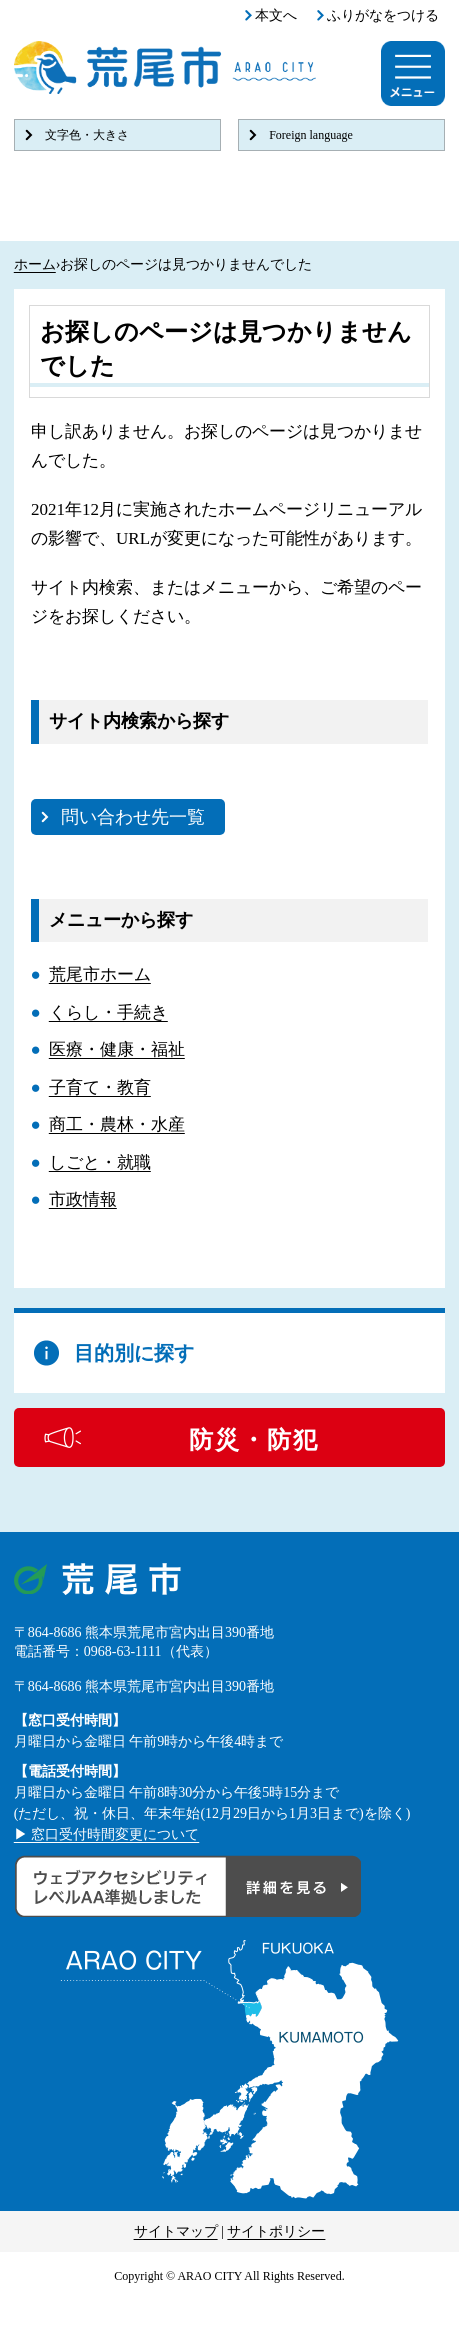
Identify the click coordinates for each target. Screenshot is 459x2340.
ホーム (35, 264)
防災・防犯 (254, 1440)
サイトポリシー (276, 2231)
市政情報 (83, 1199)
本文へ (276, 15)
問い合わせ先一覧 (133, 817)
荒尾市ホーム (100, 974)
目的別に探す (134, 1353)
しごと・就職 (100, 1162)
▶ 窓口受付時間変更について (107, 1834)
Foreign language (311, 135)
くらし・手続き (108, 1012)
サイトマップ (176, 2231)
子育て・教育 (100, 1087)
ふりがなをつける (383, 15)
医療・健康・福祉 (117, 1049)
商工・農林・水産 (117, 1124)
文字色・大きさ (87, 135)
